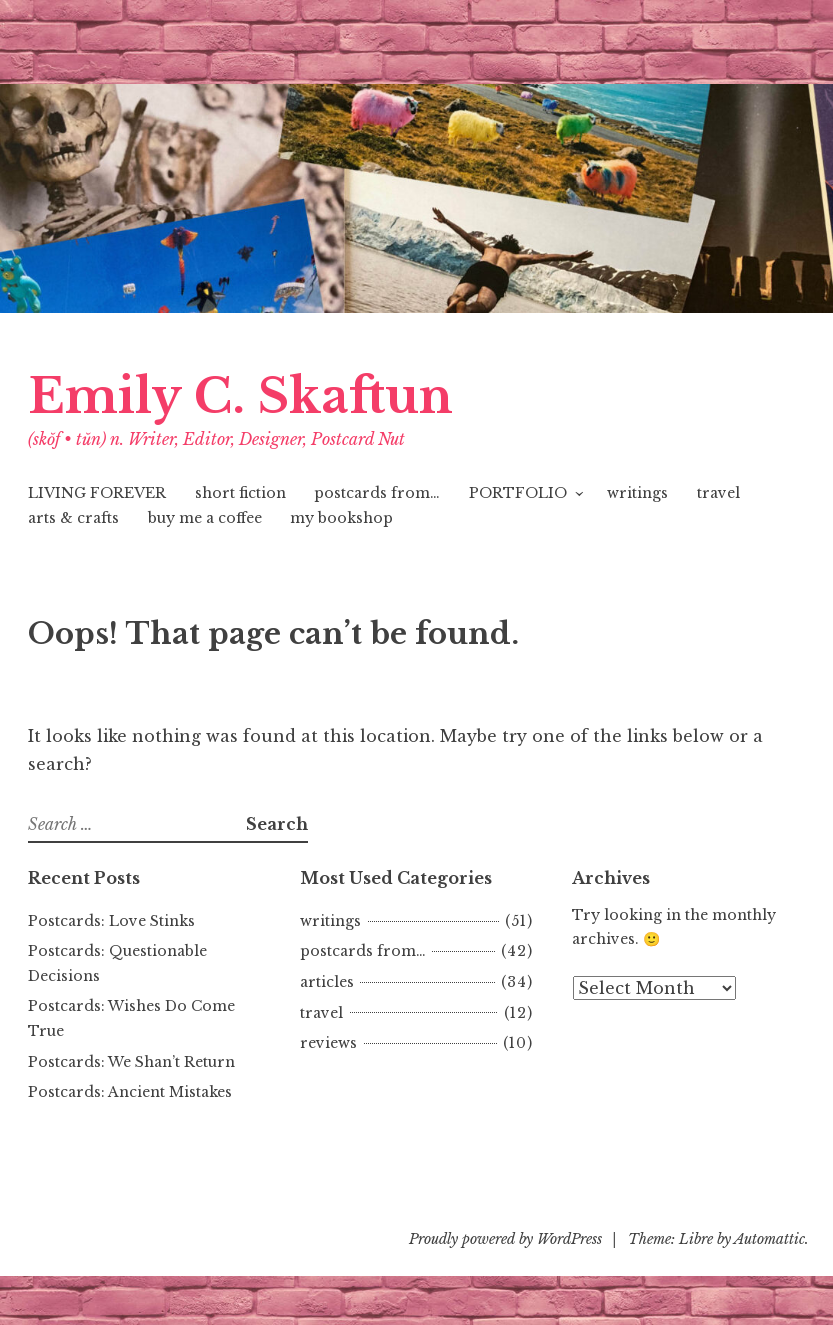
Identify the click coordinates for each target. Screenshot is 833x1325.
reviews (328, 1043)
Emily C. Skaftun (240, 396)
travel (718, 493)
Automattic (769, 1239)
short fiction (240, 493)
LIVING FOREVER (97, 493)
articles (327, 982)
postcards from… (377, 493)
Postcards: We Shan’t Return (131, 1062)
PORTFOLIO (518, 493)
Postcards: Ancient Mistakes (130, 1092)
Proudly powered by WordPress (505, 1239)
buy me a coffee (205, 518)
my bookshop (341, 518)
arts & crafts (73, 518)
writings (637, 493)
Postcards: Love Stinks (111, 921)
